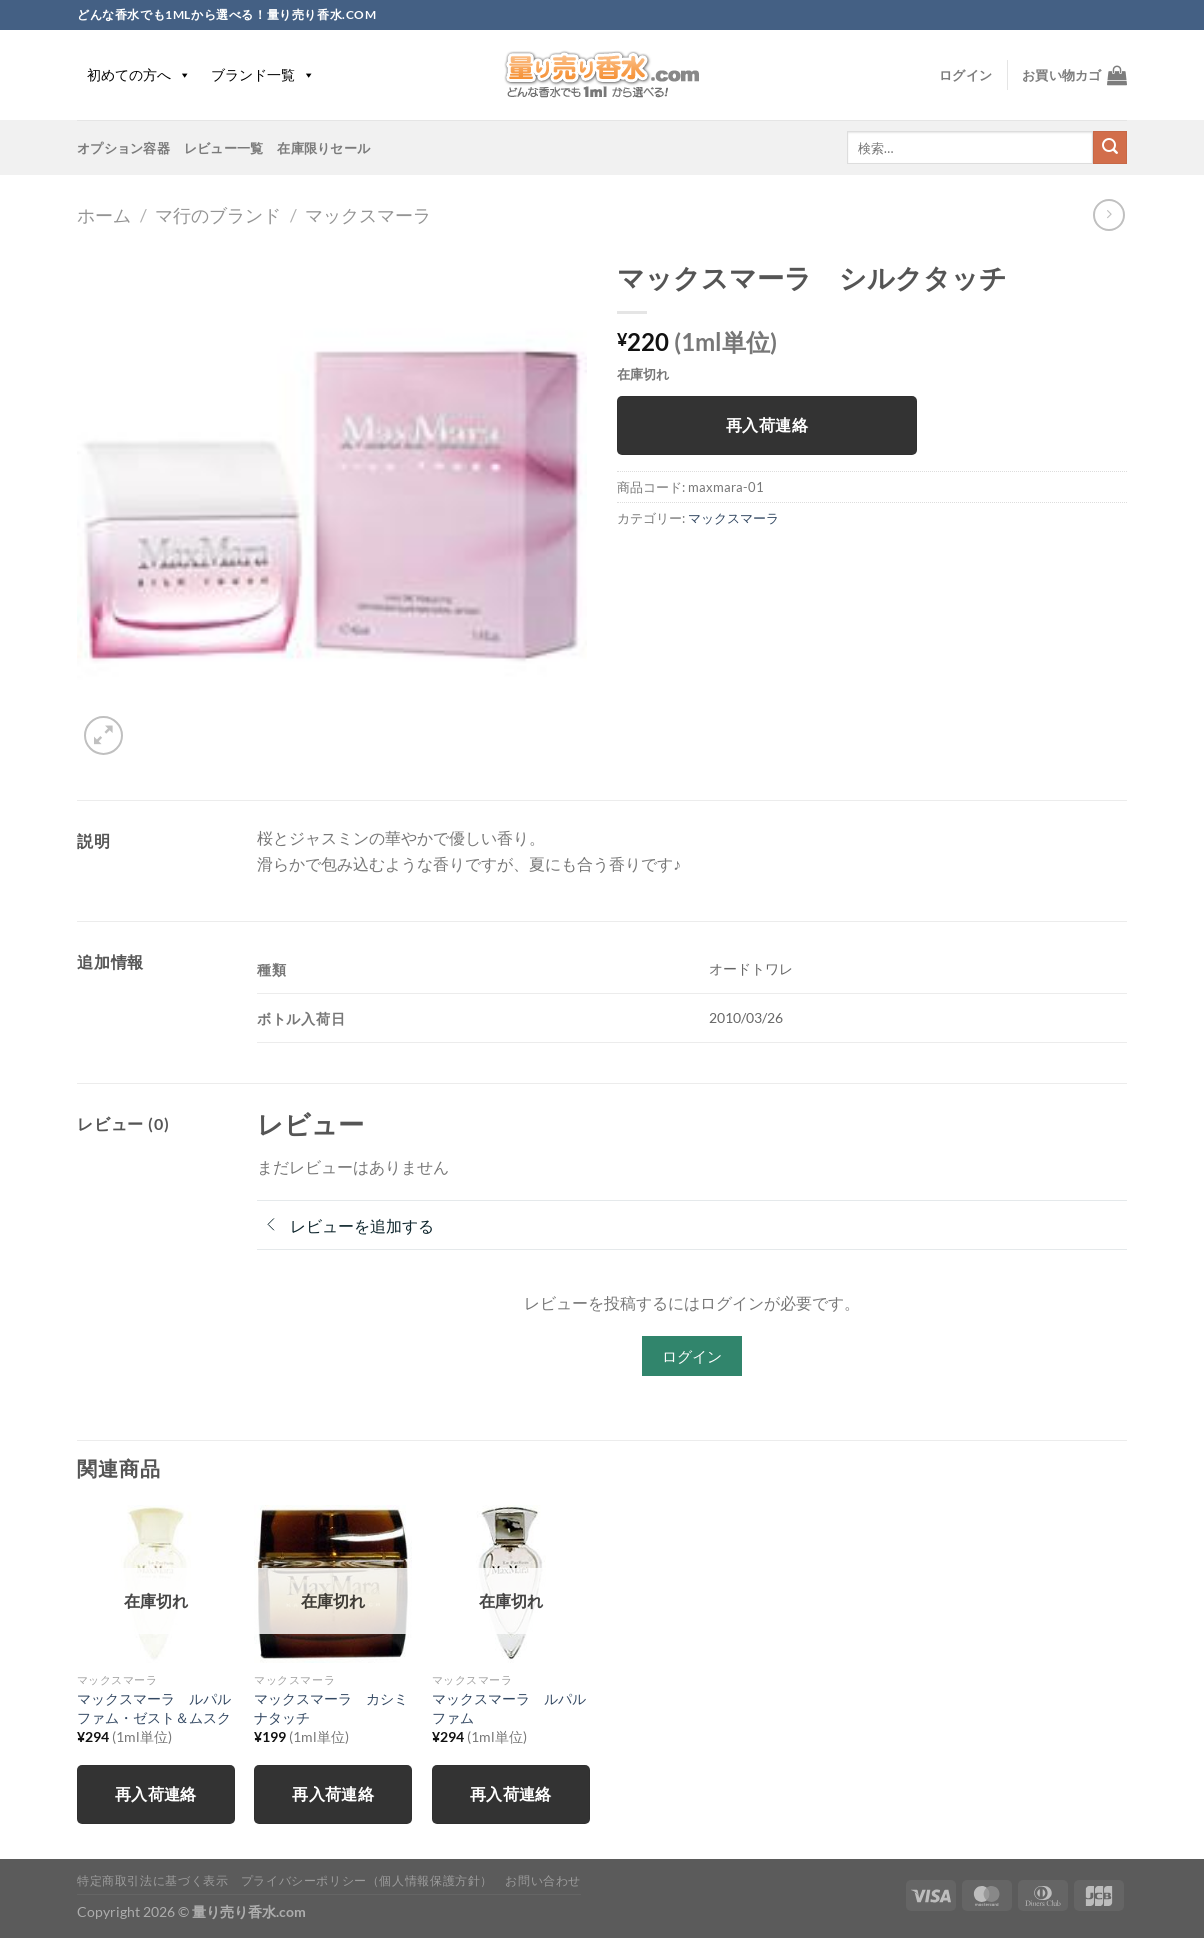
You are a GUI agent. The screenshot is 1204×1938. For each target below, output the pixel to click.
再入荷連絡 (767, 425)
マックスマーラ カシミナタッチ (331, 1708)
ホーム (104, 215)
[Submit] (1110, 148)
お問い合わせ (543, 1880)
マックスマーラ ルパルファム (509, 1708)
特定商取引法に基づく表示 (152, 1880)
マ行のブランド (218, 215)
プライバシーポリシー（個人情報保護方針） (367, 1880)
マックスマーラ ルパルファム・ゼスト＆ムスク (154, 1708)
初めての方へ (139, 74)
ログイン (692, 1356)
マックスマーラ (368, 215)
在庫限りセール (323, 148)
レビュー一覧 (224, 148)
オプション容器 (123, 148)
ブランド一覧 (263, 74)
